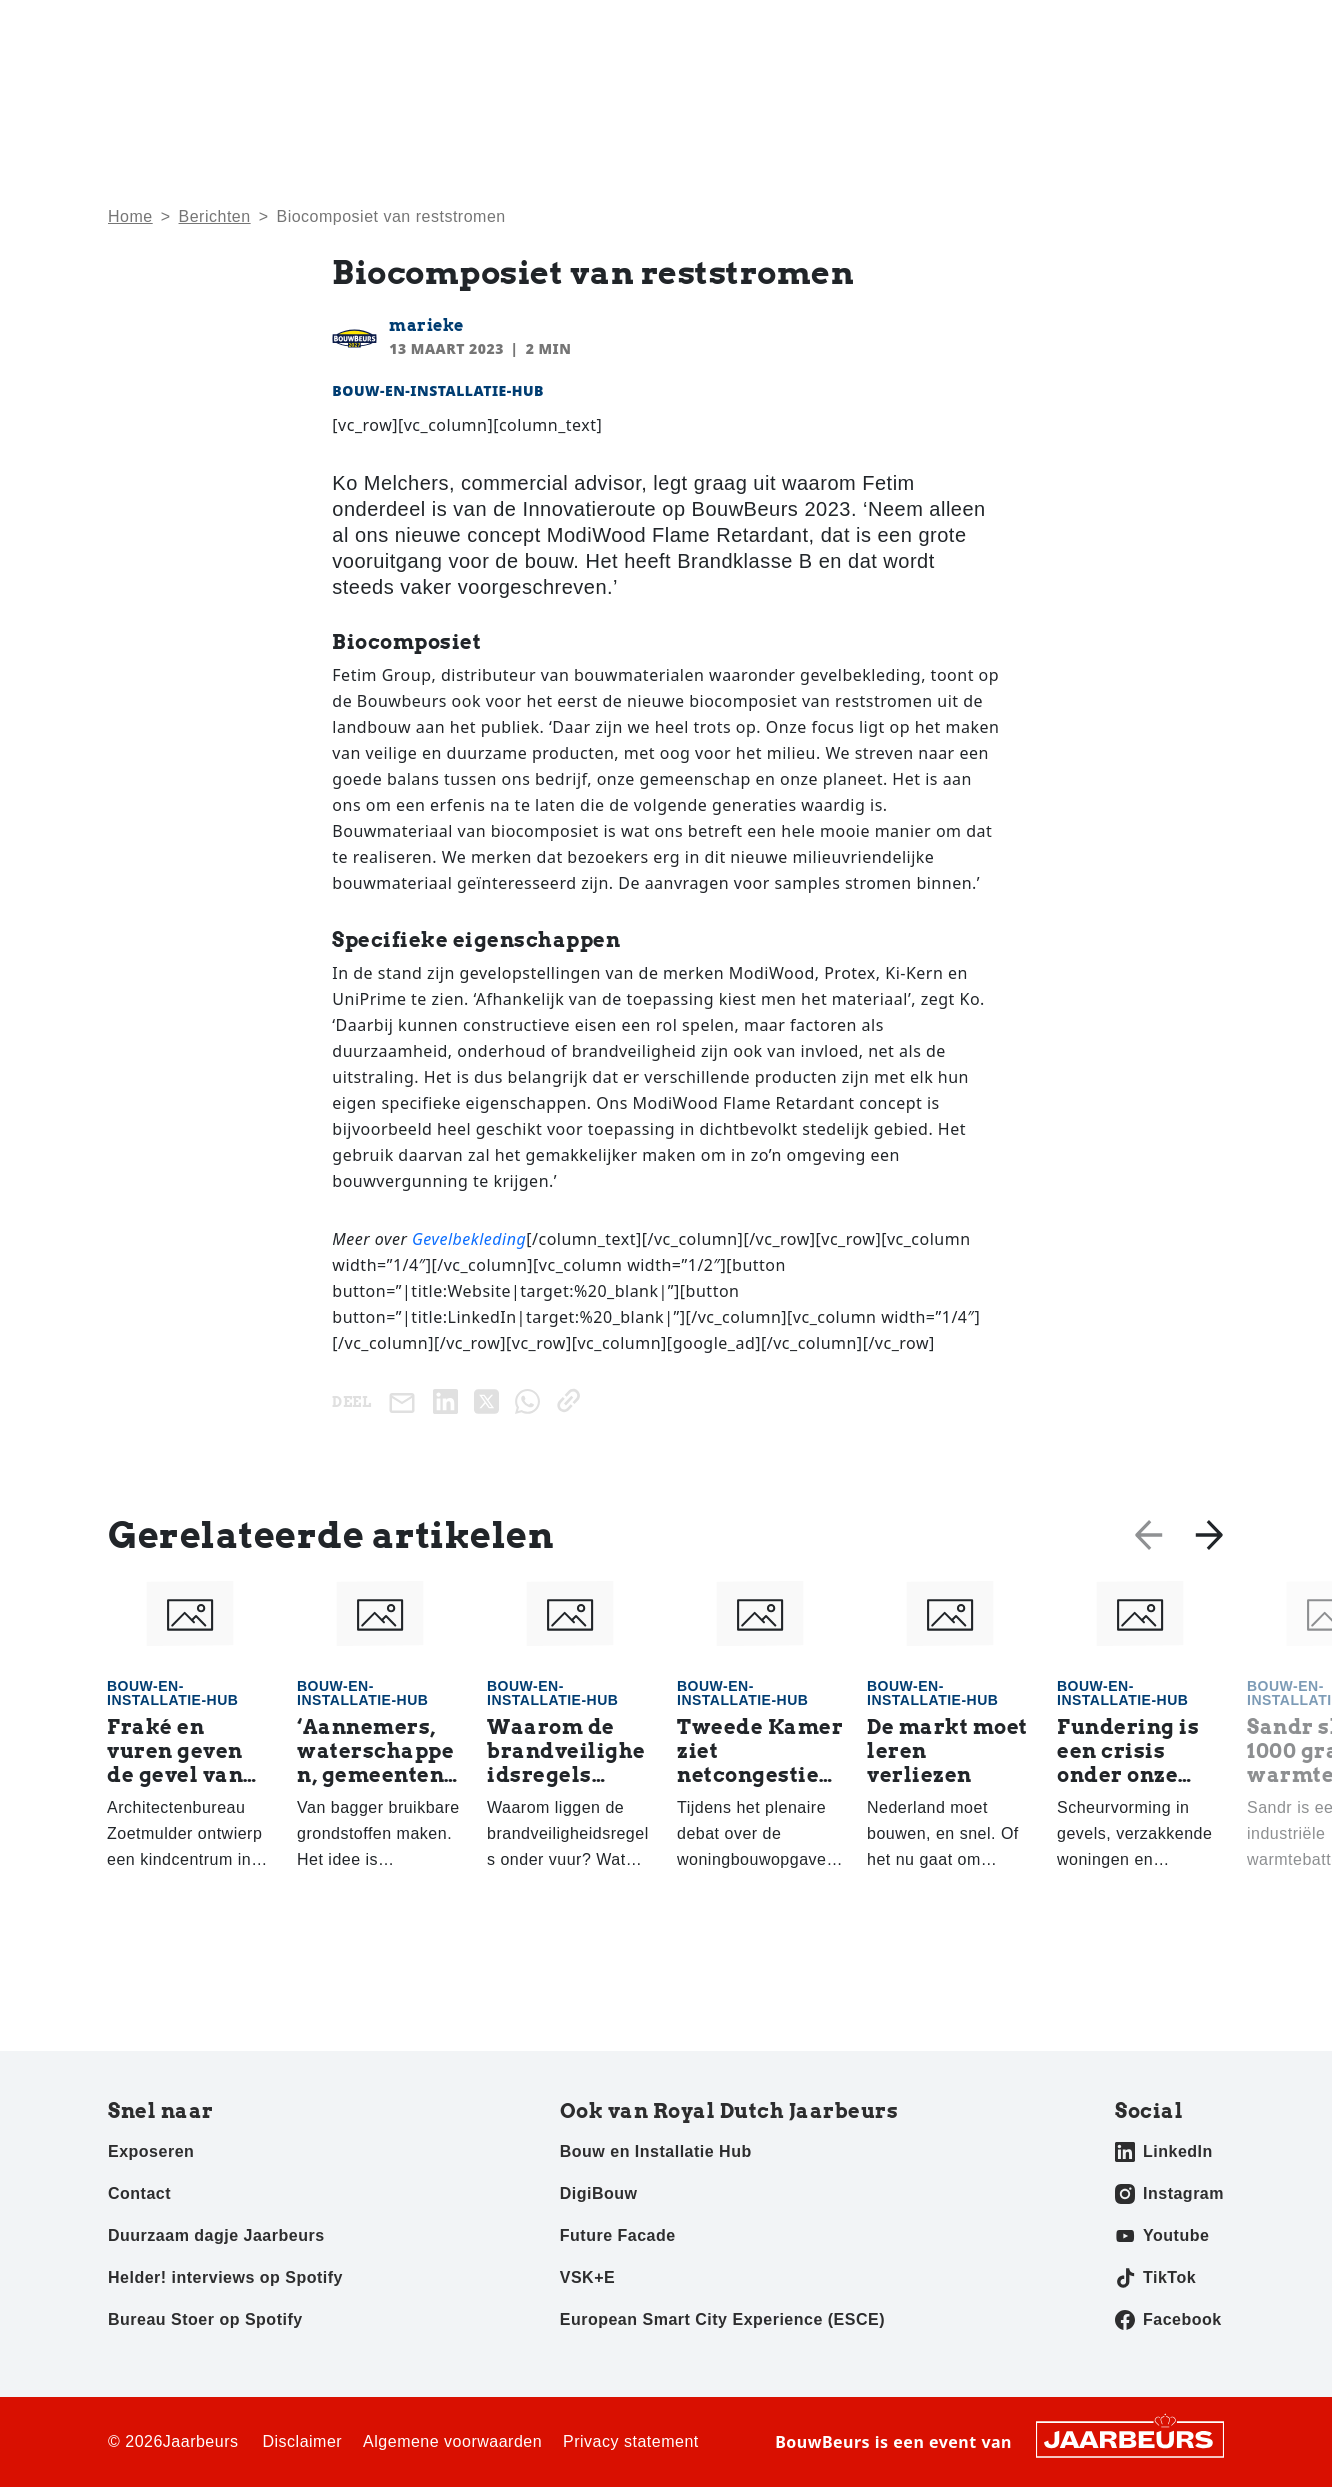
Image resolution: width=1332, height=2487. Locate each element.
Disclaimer (302, 2441)
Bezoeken (141, 29)
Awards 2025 (1174, 90)
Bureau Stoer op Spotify (205, 2319)
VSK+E (587, 2277)
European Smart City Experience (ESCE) (722, 2319)
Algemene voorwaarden (452, 2441)
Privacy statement (631, 2441)
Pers (286, 29)
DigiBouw (599, 2193)
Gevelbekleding (469, 1239)
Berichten (215, 216)
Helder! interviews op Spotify (225, 2277)
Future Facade (618, 2235)
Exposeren (222, 29)
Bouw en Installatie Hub (656, 2151)
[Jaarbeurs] (1130, 2438)
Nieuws (804, 90)
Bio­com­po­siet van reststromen (390, 216)
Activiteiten (914, 90)
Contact (1113, 29)
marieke (426, 325)
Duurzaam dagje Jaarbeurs (216, 2235)
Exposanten (1041, 90)
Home (714, 90)
